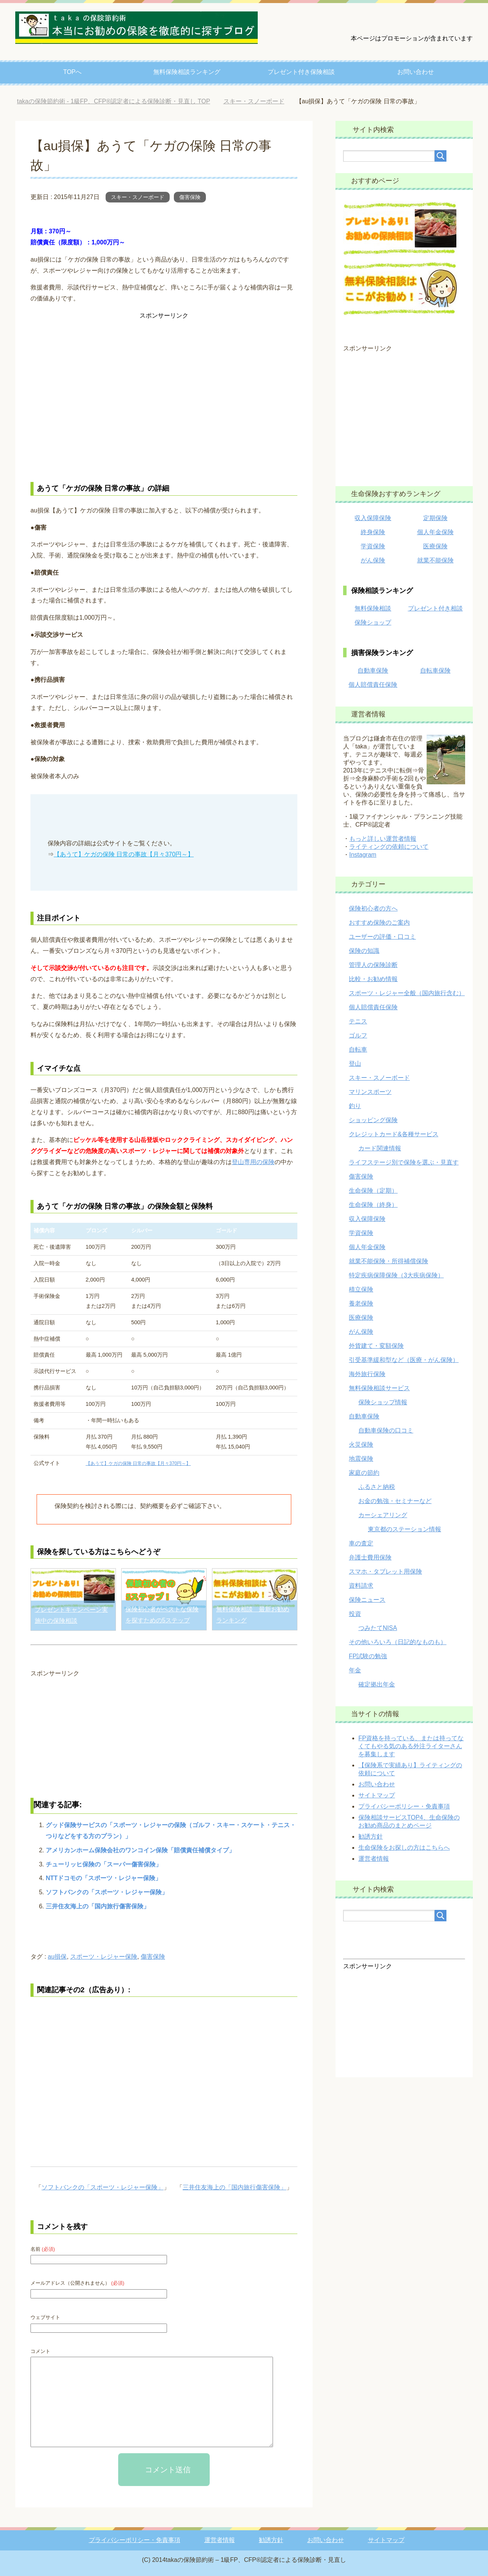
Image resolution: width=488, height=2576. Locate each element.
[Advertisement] (163, 396)
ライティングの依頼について (389, 846)
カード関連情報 (379, 1148)
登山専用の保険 (253, 1162)
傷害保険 (190, 197)
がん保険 (373, 560)
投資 (355, 1614)
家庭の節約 (364, 1472)
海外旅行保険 (367, 1374)
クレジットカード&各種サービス (393, 1134)
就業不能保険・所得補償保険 (388, 1261)
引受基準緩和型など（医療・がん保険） (404, 1360)
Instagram (362, 854)
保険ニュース (367, 1599)
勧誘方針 (370, 1836)
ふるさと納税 (376, 1487)
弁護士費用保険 (370, 1557)
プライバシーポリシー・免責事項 (404, 1806)
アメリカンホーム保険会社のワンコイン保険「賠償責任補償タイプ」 (140, 1850)
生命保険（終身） (373, 1204)
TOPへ (72, 72)
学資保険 (373, 546)
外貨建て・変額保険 (376, 1346)
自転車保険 (435, 670)
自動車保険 (373, 670)
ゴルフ (358, 1035)
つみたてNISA (377, 1628)
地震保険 (361, 1458)
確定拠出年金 (376, 1684)
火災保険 (361, 1444)
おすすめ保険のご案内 (379, 922)
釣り (355, 1106)
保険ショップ (373, 622)
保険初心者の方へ (373, 908)
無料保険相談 (373, 608)
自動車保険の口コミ (385, 1430)
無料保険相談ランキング (186, 72)
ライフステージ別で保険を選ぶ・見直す (404, 1162)
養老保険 (361, 1303)
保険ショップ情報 (382, 1402)
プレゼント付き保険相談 (301, 72)
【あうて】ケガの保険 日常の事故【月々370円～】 (124, 854)
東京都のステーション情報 (404, 1529)
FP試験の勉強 (368, 1656)
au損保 (57, 1956)
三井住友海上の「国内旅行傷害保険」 (97, 1906)
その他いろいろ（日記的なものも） (397, 1642)
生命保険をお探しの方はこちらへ (404, 1847)
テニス (358, 1021)
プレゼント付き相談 (435, 608)
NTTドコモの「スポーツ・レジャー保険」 (103, 1878)
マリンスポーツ (370, 1092)
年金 (355, 1670)
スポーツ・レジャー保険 (103, 1956)
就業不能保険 (435, 560)
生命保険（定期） (373, 1190)
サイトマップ (376, 1795)
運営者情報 (373, 1858)
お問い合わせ (415, 72)
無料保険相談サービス (379, 1388)
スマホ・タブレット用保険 (385, 1571)
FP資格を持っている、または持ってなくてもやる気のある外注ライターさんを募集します (411, 1746)
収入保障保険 (373, 518)
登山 (355, 1063)
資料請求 (361, 1585)
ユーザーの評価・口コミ (382, 936)
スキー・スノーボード (137, 197)
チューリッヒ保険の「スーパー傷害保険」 (104, 1864)
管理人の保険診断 (373, 965)
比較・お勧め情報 (373, 979)
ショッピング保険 (373, 1120)
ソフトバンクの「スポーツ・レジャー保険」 (107, 1892)
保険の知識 (364, 951)
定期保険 (435, 518)
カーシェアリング (382, 1515)
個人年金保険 (435, 532)
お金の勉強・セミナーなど (395, 1501)
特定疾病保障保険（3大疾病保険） (396, 1275)
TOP (113, 101)
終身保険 (373, 532)
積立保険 (361, 1289)
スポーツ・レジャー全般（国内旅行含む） (407, 993)
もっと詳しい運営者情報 (382, 838)
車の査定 (361, 1543)
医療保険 (435, 546)
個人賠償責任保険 (372, 684)
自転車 (358, 1049)
